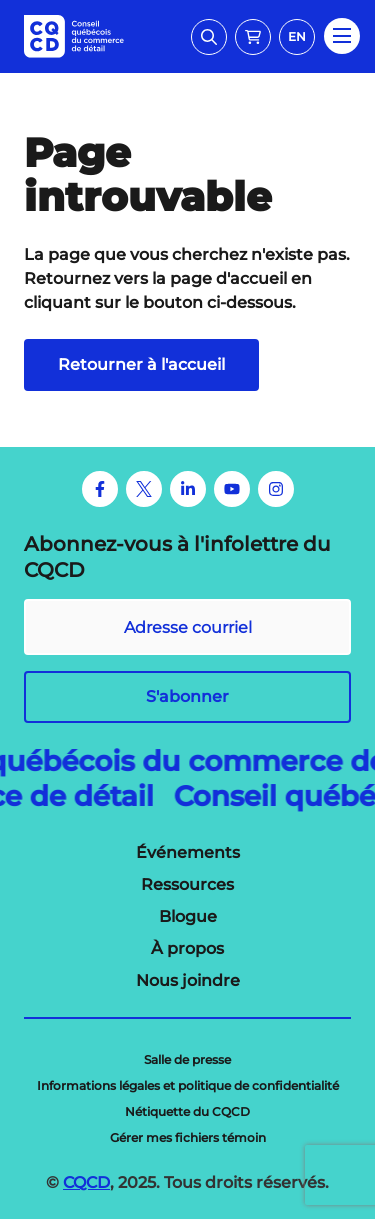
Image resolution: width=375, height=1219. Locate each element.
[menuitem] (188, 853)
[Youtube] (232, 489)
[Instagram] (276, 489)
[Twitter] (144, 489)
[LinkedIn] (188, 489)
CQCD (86, 1182)
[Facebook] (100, 489)
